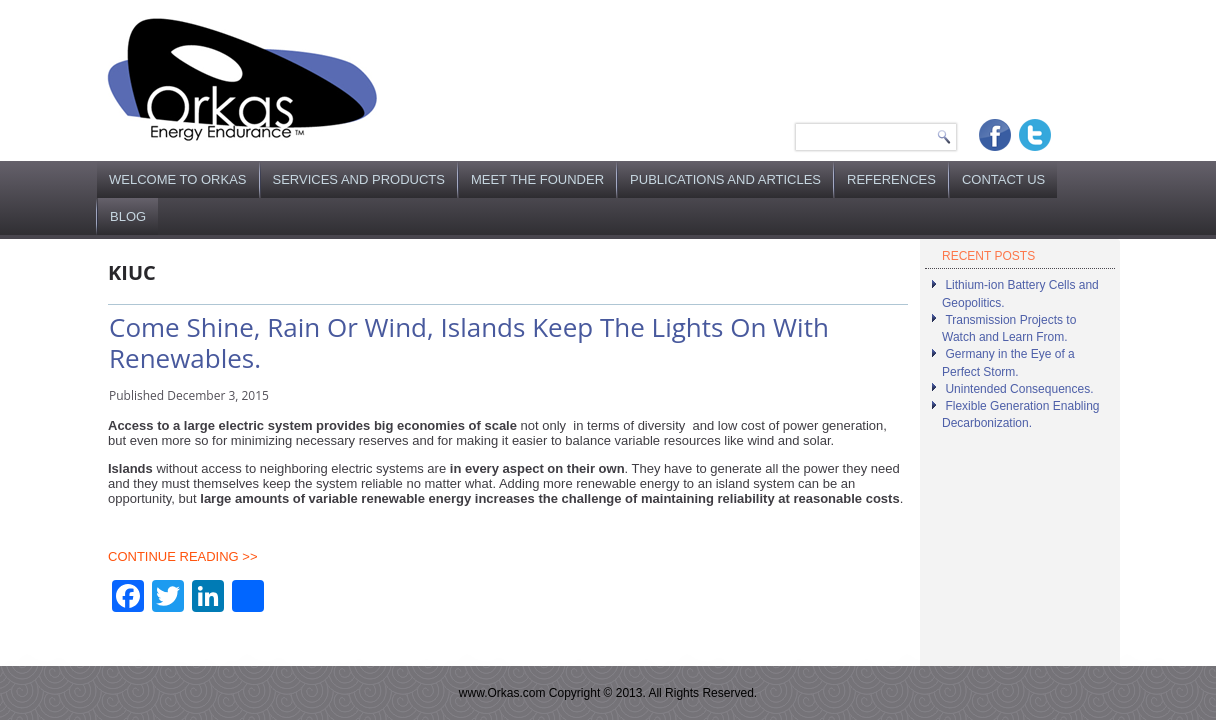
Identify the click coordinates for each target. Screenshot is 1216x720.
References (891, 179)
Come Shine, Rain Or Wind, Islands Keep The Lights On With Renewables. (469, 342)
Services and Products (359, 179)
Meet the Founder (537, 179)
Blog (128, 216)
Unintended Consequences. (1019, 389)
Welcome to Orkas (178, 179)
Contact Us (1003, 179)
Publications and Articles (725, 179)
